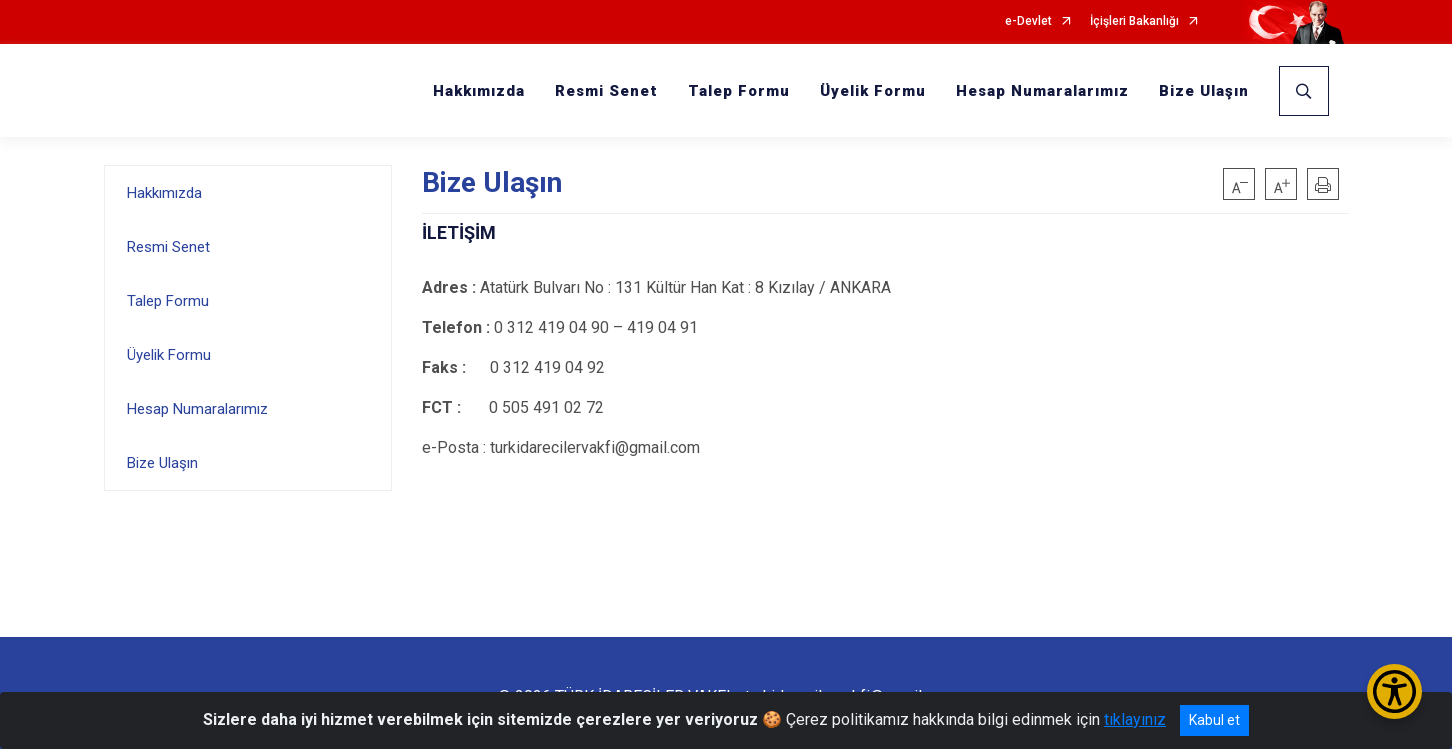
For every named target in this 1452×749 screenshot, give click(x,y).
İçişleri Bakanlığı (1134, 21)
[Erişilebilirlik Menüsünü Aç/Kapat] (1394, 691)
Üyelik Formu (873, 91)
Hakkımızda (479, 91)
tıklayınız (1135, 719)
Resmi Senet (606, 91)
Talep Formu (739, 91)
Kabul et (1214, 720)
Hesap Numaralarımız (1042, 91)
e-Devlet (1028, 21)
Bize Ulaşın (1204, 91)
